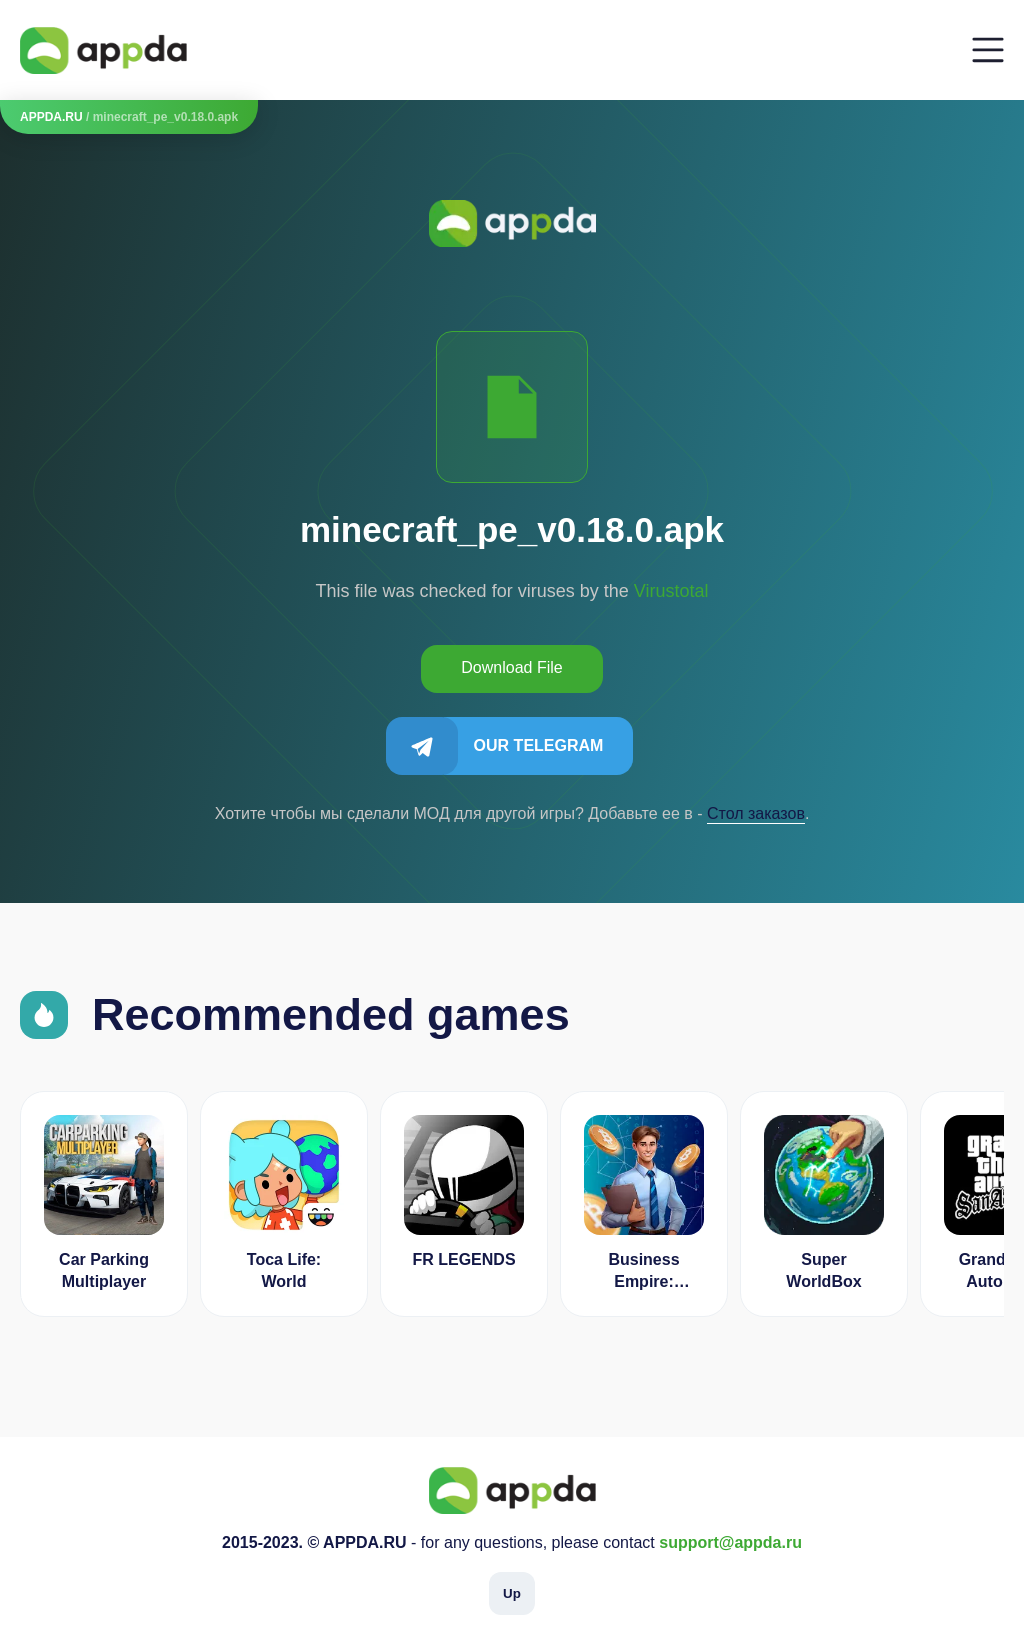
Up (512, 1593)
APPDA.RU (51, 117)
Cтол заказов (756, 813)
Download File (511, 667)
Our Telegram (539, 745)
